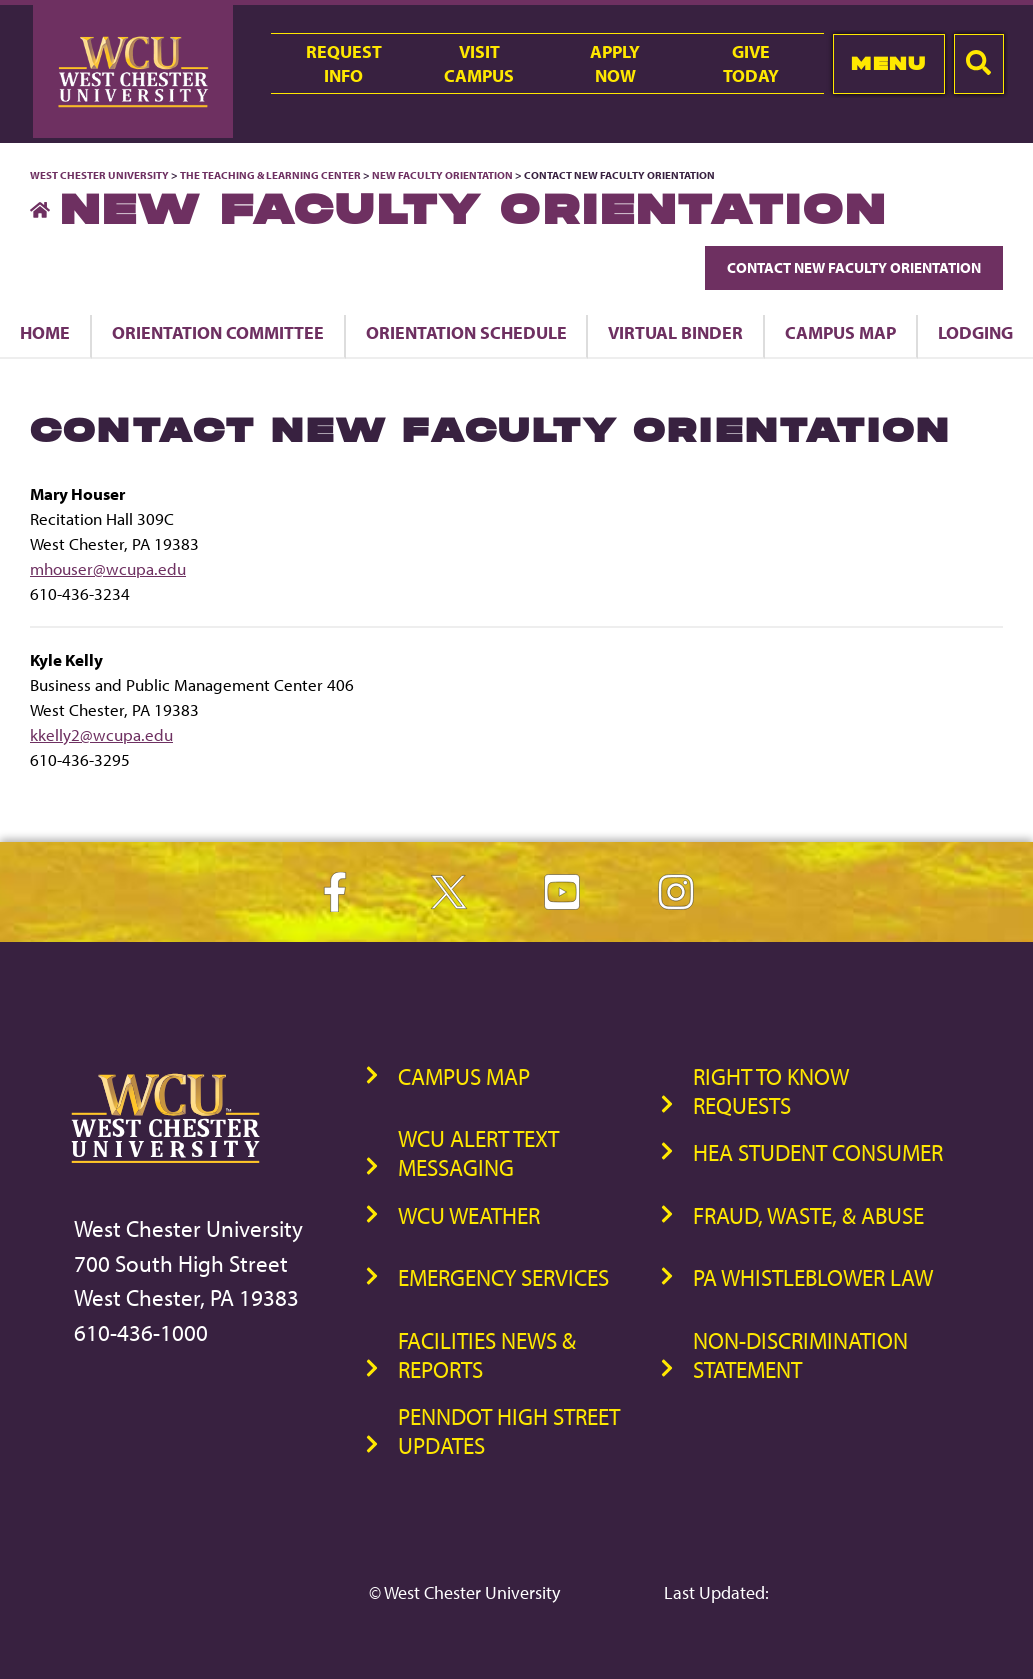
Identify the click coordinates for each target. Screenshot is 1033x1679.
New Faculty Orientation (442, 175)
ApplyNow (615, 63)
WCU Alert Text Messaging (478, 1153)
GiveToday (751, 63)
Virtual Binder (675, 332)
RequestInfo (344, 63)
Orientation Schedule (466, 332)
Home (45, 332)
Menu (888, 63)
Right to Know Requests (771, 1091)
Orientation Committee (218, 332)
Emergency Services (503, 1277)
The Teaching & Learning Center (270, 175)
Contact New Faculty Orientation (854, 267)
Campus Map (840, 332)
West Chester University (99, 175)
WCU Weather (469, 1215)
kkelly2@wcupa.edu (101, 734)
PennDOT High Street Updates (509, 1431)
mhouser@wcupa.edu (108, 568)
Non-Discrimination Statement (800, 1355)
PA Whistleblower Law (813, 1277)
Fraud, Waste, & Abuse (808, 1215)
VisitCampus (479, 63)
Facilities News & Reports (487, 1355)
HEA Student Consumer (818, 1152)
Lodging (975, 332)
